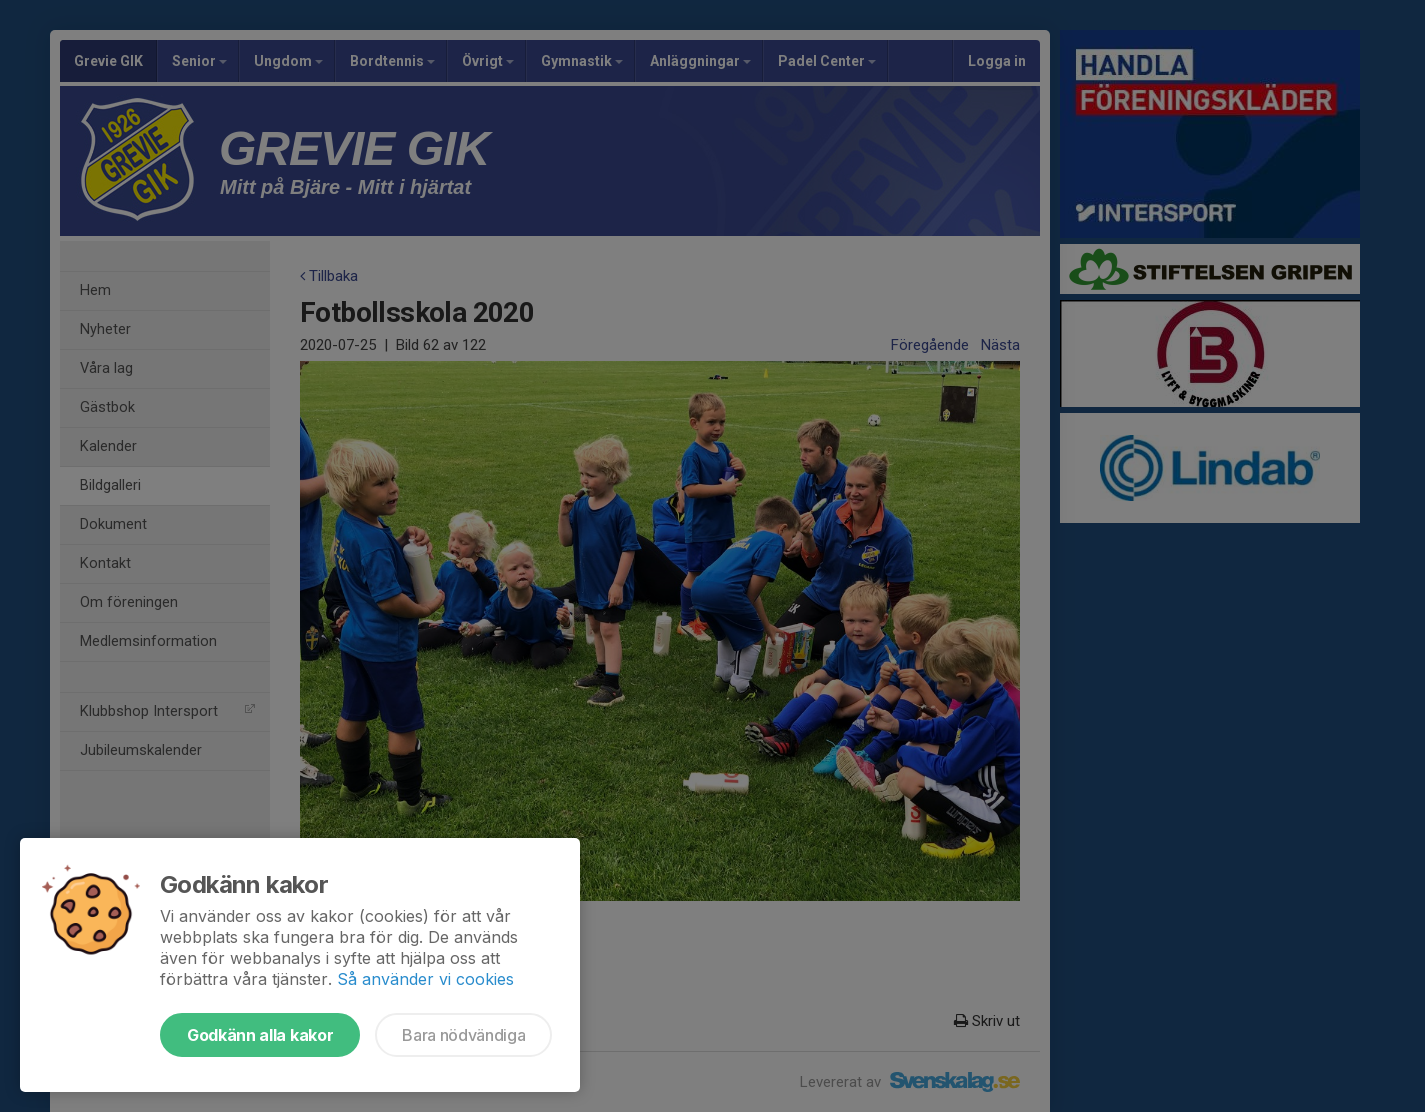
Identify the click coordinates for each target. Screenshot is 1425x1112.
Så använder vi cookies (425, 979)
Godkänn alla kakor (260, 1035)
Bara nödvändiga (463, 1035)
